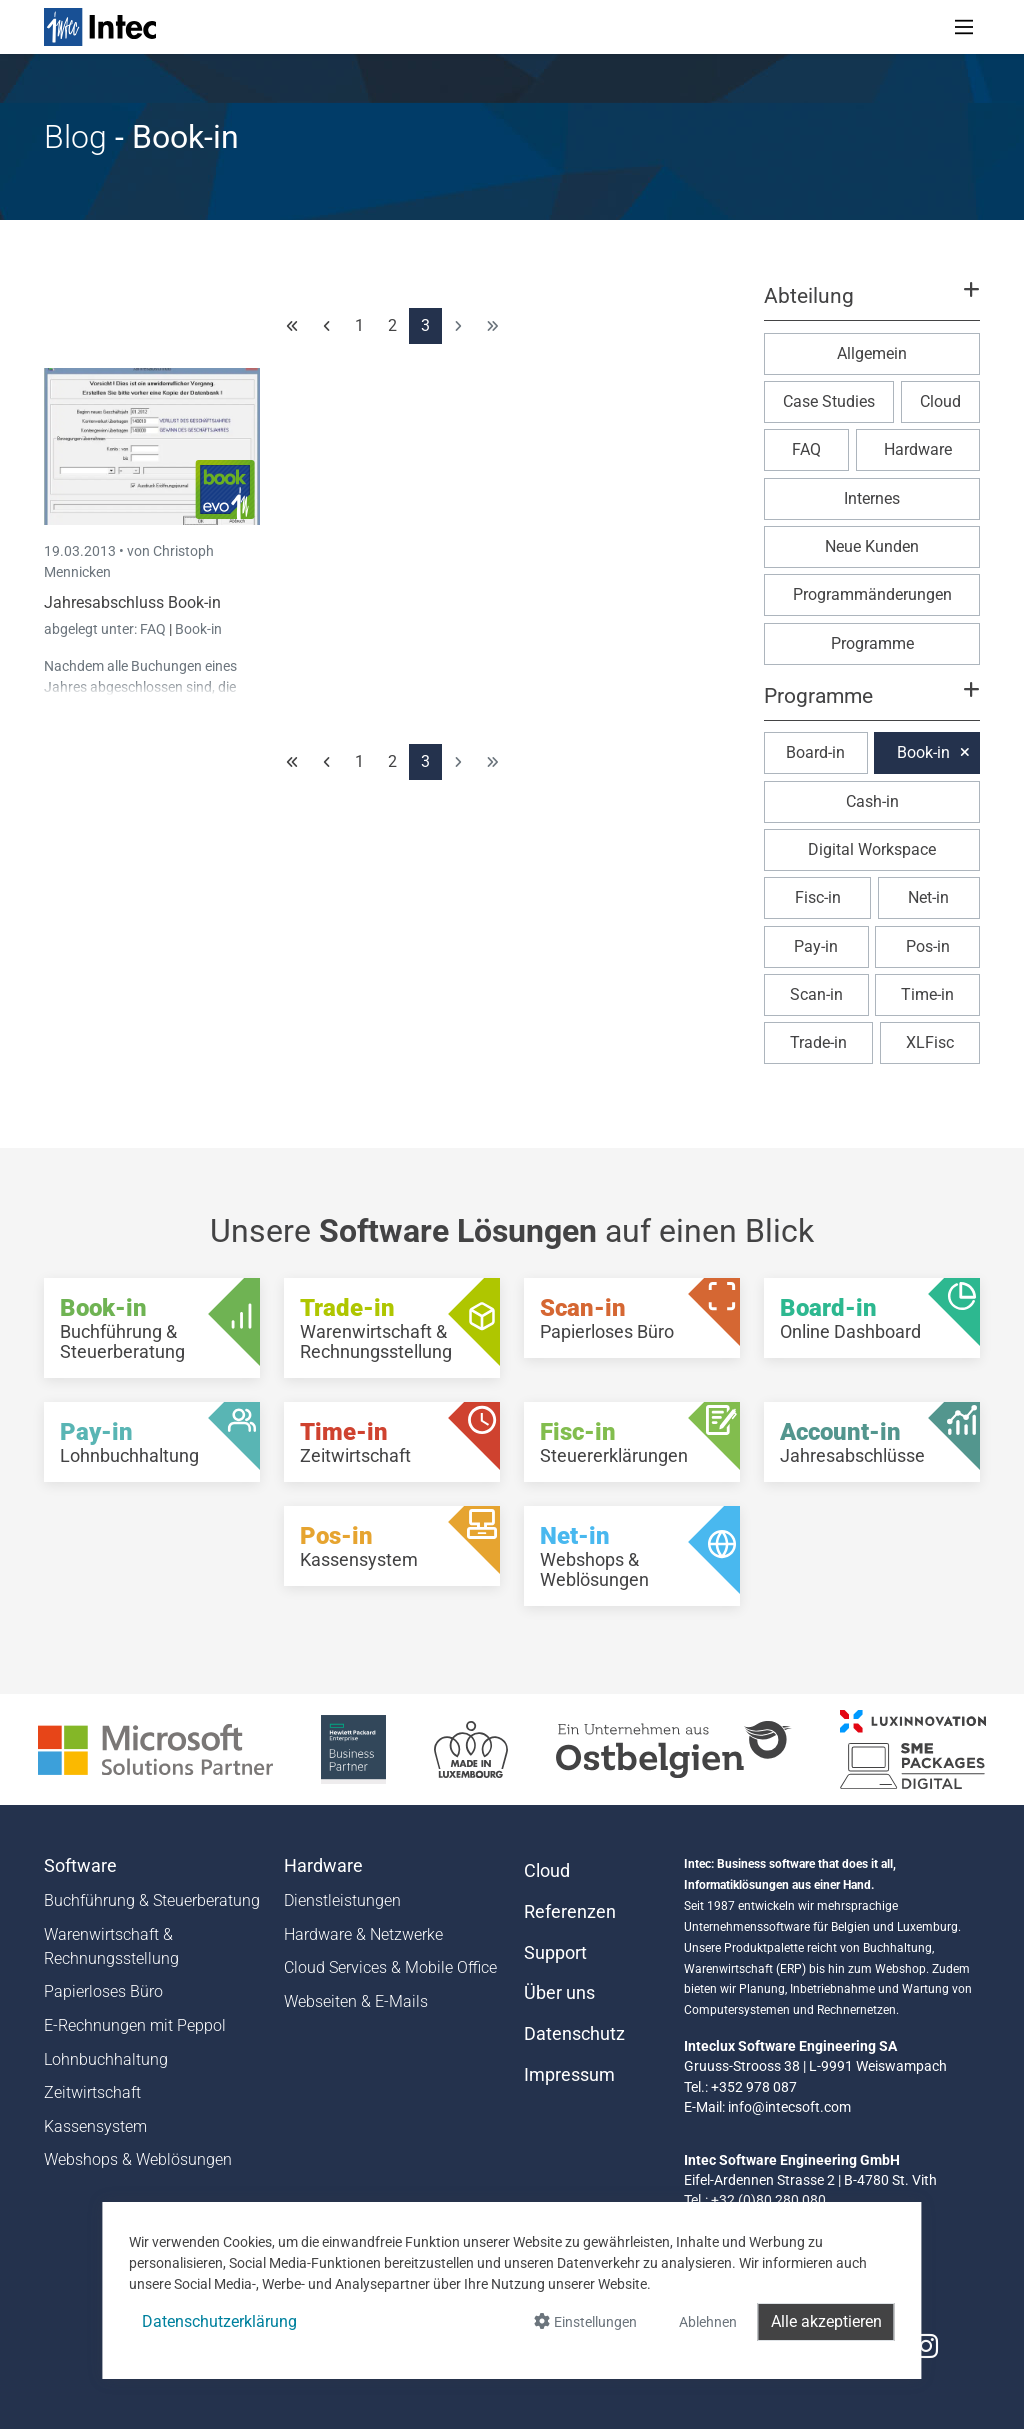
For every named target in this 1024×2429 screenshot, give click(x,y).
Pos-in (928, 946)
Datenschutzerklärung (219, 2321)
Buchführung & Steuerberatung (152, 1900)
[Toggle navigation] (964, 27)
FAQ (154, 629)
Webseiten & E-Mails (356, 2001)
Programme (872, 643)
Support (555, 1953)
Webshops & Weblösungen (138, 2159)
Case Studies (829, 401)
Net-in (928, 897)
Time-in (927, 994)
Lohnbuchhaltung (106, 2059)
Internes (872, 498)
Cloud (940, 401)
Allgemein (872, 353)
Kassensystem (95, 2126)
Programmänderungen (872, 594)
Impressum (569, 2075)
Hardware (918, 449)
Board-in (815, 752)
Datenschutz (574, 2034)
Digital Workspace (872, 849)
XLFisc (930, 1042)
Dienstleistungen (342, 1900)
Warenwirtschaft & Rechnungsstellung (111, 1946)
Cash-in (872, 801)
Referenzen (570, 1912)
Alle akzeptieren (826, 2321)
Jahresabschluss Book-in (132, 602)
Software (80, 1866)
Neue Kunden (872, 546)
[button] (872, 305)
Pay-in (816, 946)
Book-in (198, 629)
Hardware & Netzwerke (363, 1934)
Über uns (559, 1993)
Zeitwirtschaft (92, 2092)
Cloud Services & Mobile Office (390, 1967)
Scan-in (816, 994)
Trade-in (818, 1042)
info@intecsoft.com (789, 2107)
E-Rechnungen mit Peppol (135, 2025)
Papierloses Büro (103, 1991)
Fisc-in (818, 897)
